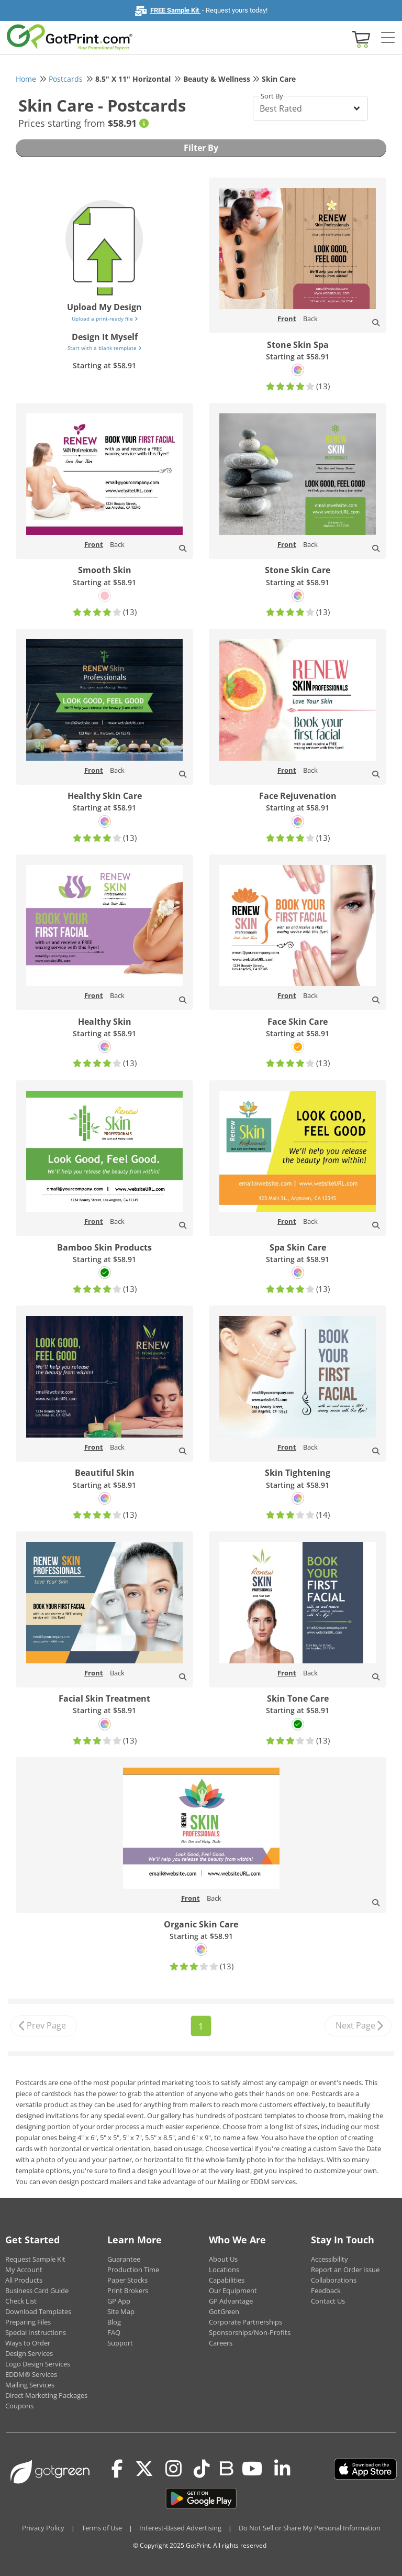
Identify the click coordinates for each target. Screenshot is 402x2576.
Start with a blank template (104, 348)
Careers (220, 2343)
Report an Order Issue (345, 2269)
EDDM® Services (31, 2374)
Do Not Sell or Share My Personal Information (310, 2528)
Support (120, 2343)
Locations (224, 2269)
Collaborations (333, 2280)
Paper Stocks (127, 2280)
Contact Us (328, 2301)
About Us (223, 2259)
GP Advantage (231, 2301)
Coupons (19, 2405)
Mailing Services (29, 2384)
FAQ (113, 2332)
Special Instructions (35, 2332)
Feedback (326, 2290)
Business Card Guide (37, 2290)
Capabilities (226, 2280)
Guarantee (123, 2259)
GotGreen (224, 2311)
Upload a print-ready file (105, 318)
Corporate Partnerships (245, 2322)
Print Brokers (127, 2290)
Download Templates (38, 2311)
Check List (21, 2301)
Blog (114, 2322)
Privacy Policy (43, 2528)
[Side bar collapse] (388, 38)
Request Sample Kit (35, 2259)
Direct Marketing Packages (46, 2395)
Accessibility (329, 2259)
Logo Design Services (37, 2364)
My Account (23, 2269)
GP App (118, 2301)
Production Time (133, 2269)
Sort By (272, 96)
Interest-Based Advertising (180, 2528)
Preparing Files (28, 2322)
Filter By (201, 148)
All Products (23, 2280)
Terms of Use (102, 2528)
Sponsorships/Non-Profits (250, 2332)
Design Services (29, 2353)
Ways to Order (27, 2343)
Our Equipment (233, 2290)
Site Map (121, 2311)
